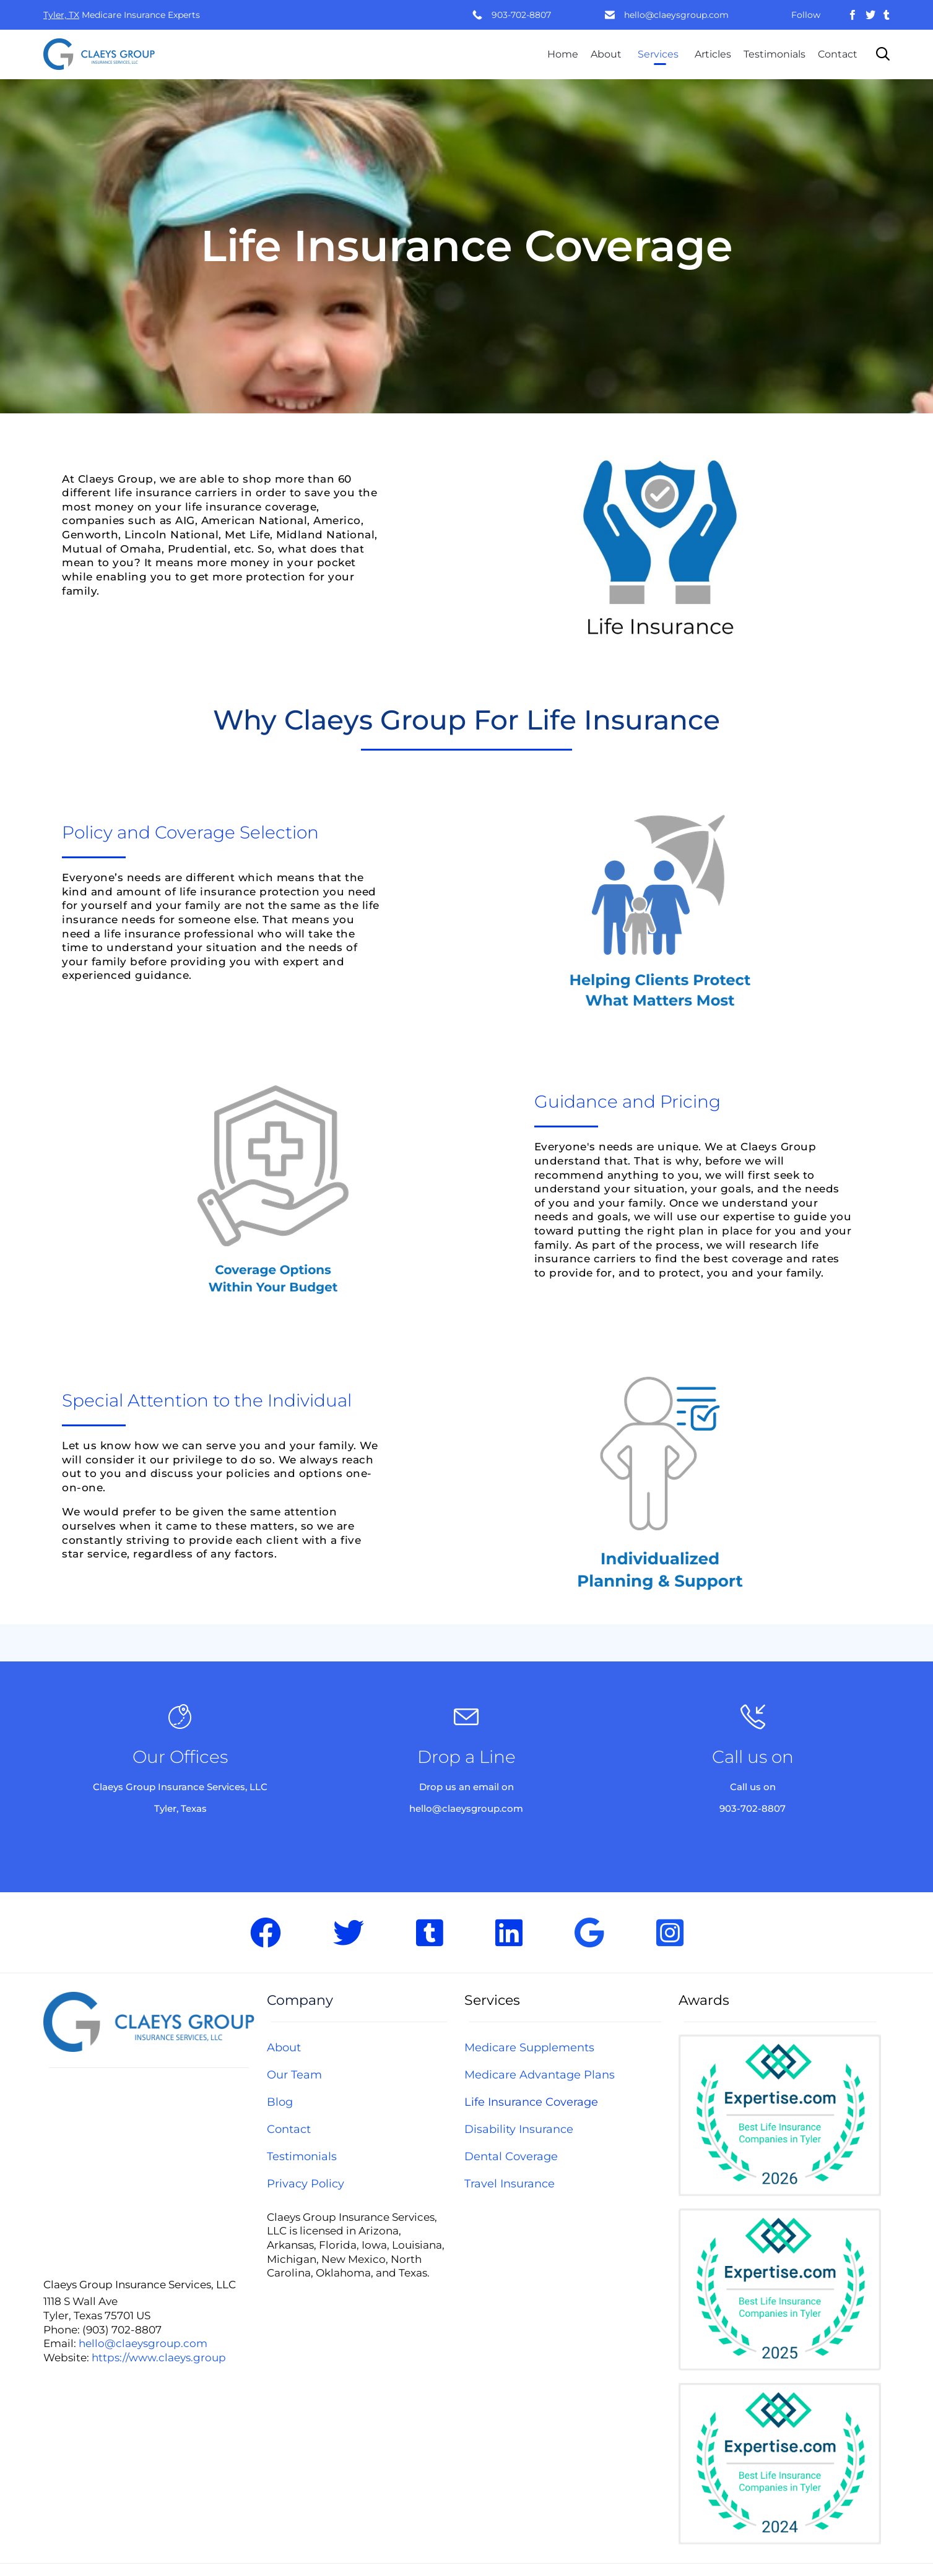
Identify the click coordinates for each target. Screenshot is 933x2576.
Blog (280, 2102)
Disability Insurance (518, 2129)
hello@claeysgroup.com (676, 14)
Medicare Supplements (529, 2047)
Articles (713, 54)
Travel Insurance (509, 2183)
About (606, 54)
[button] (660, 540)
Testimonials (774, 54)
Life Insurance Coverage (531, 2102)
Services (658, 54)
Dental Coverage (511, 2156)
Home (562, 54)
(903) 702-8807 (122, 2330)
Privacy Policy (305, 2183)
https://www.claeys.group (159, 2357)
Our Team (294, 2075)
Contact (837, 54)
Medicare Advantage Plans (539, 2075)
